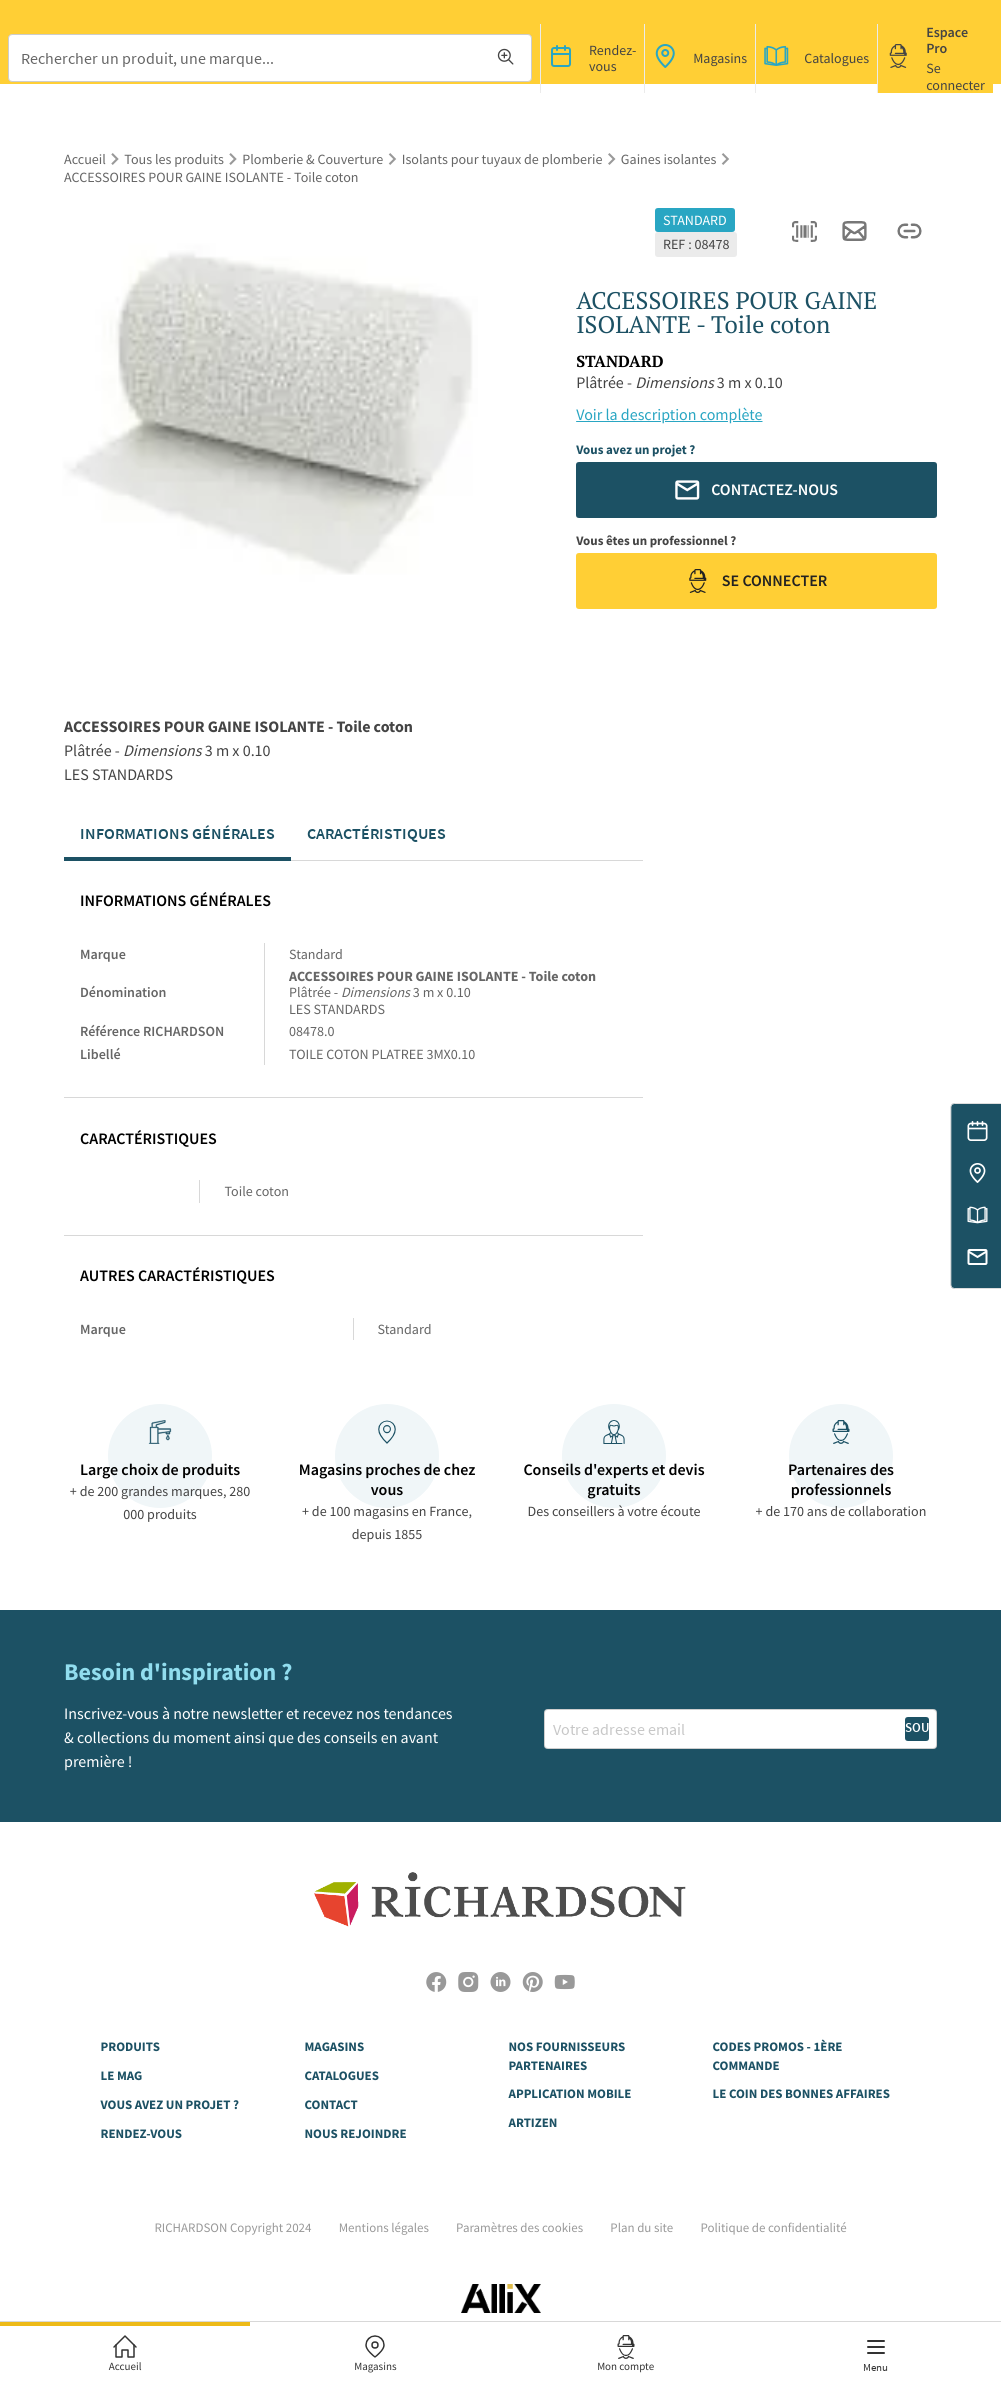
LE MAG (122, 2075)
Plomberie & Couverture (312, 159)
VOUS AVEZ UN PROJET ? (170, 2104)
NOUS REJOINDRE (356, 2133)
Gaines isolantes (668, 159)
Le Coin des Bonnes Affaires (801, 2093)
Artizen (533, 2122)
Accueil (85, 159)
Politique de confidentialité (773, 2227)
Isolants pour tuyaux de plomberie (502, 159)
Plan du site (641, 2227)
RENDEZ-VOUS (141, 2133)
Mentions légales (384, 2227)
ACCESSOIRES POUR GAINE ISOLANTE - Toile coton (211, 177)
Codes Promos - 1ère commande (778, 2055)
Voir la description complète (669, 415)
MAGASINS (335, 2046)
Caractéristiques (376, 833)
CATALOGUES (342, 2075)
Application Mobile (570, 2093)
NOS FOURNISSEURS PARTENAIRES (567, 2055)
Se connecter (756, 581)
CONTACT (331, 2104)
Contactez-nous (756, 490)
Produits (130, 2046)
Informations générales (177, 833)
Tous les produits (174, 159)
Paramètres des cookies (519, 2227)
